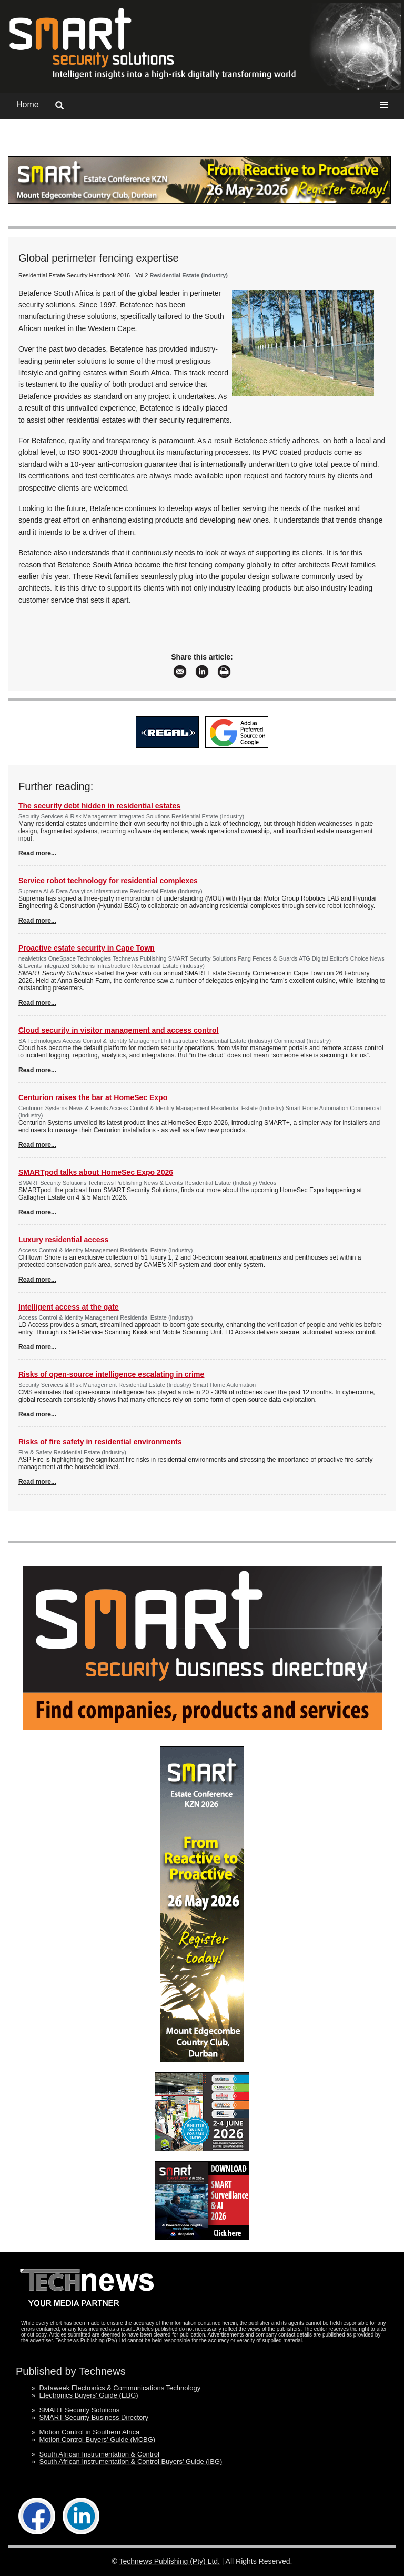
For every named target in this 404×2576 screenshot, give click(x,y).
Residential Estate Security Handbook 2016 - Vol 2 (83, 275)
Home (27, 104)
